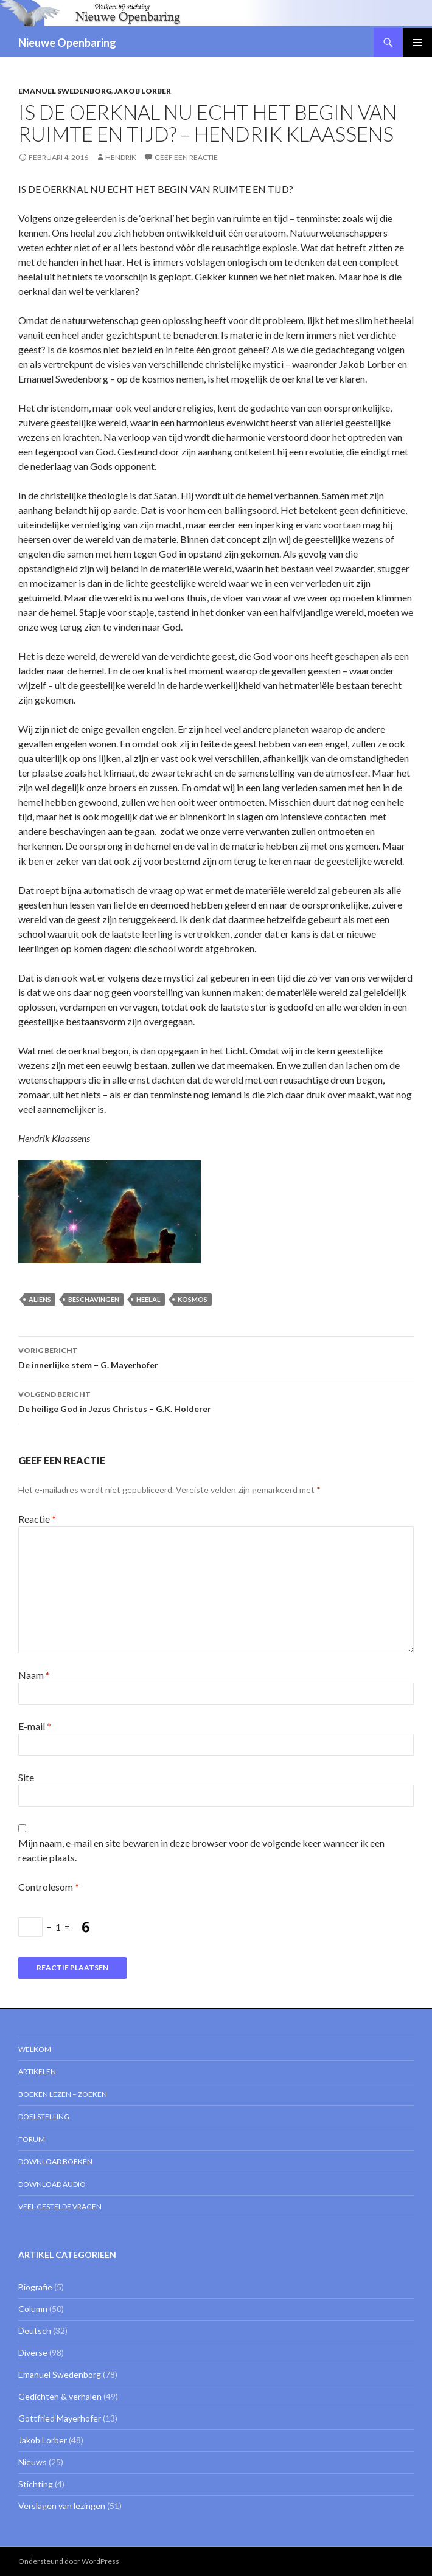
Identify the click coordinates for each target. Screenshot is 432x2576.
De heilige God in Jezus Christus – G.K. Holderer (216, 1400)
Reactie (37, 1519)
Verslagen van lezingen (61, 2506)
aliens (40, 1299)
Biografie (35, 2287)
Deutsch (34, 2330)
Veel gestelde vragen (60, 2206)
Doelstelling (43, 2116)
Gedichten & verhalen (60, 2396)
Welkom (34, 2049)
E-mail (34, 1726)
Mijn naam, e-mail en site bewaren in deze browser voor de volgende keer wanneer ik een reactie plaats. (201, 1850)
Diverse (32, 2352)
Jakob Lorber (142, 90)
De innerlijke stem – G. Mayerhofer (216, 1356)
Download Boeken (55, 2161)
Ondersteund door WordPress (68, 2561)
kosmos (192, 1299)
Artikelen (37, 2071)
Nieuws (32, 2462)
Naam (34, 1675)
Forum (31, 2139)
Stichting (35, 2484)
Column (32, 2309)
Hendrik (120, 157)
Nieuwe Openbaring (67, 42)
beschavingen (93, 1299)
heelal (148, 1299)
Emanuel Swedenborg (64, 90)
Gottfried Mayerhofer (59, 2418)
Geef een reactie (186, 157)
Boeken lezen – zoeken (62, 2094)
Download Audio (52, 2184)
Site (26, 1777)
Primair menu (417, 42)
